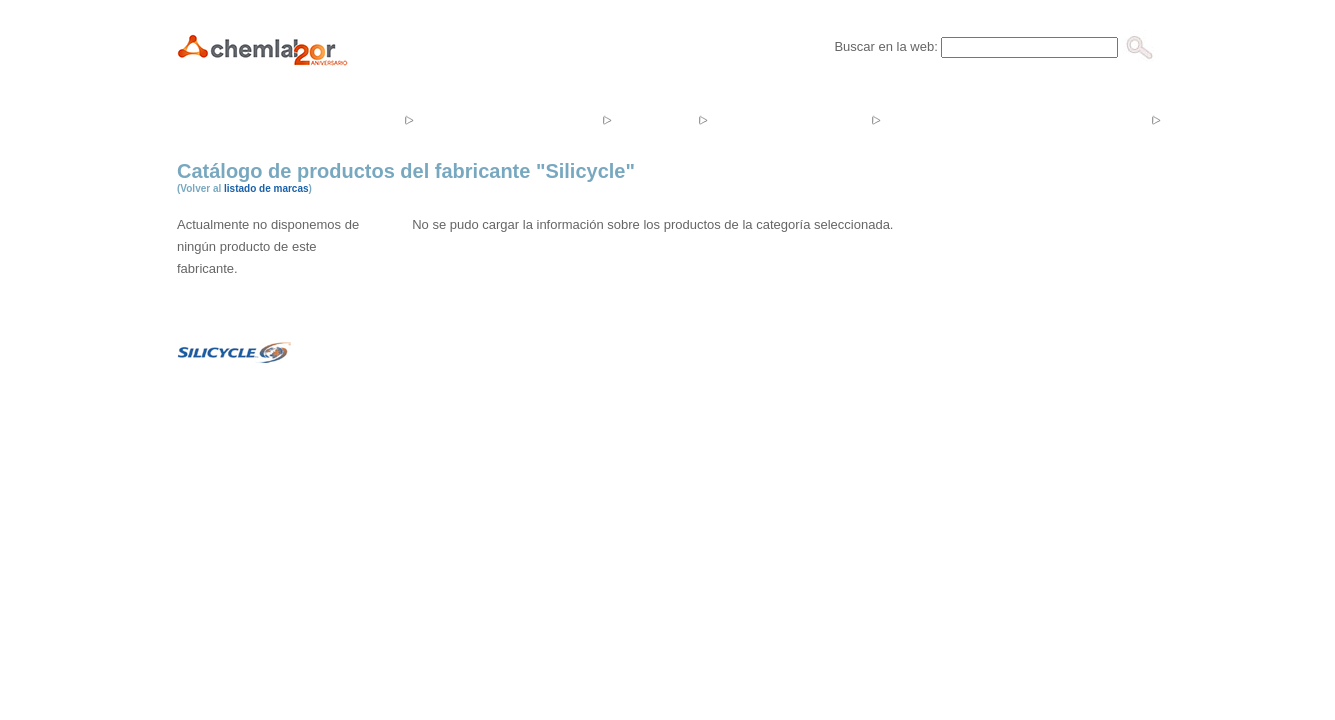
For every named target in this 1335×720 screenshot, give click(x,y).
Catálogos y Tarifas (1062, 119)
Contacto (1211, 119)
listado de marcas (266, 188)
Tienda (652, 119)
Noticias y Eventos (787, 119)
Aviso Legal (729, 599)
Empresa (352, 119)
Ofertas (927, 119)
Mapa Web (805, 599)
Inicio (263, 119)
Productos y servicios (505, 119)
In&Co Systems (642, 599)
